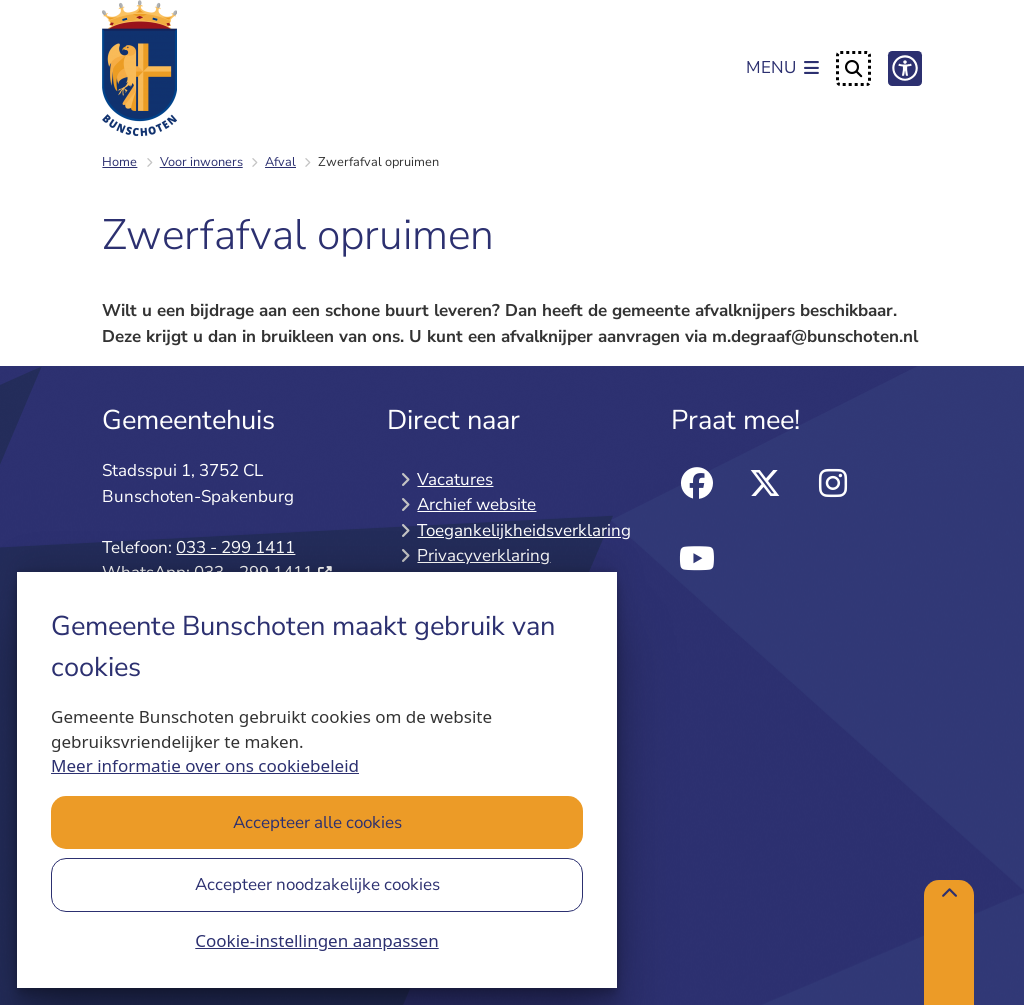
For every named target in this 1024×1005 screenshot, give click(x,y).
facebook (696, 483)
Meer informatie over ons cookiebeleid (205, 765)
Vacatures (455, 479)
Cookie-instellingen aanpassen (316, 940)
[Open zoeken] (853, 68)
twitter (764, 483)
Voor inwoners (201, 162)
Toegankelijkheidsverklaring (524, 530)
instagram (832, 483)
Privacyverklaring (483, 555)
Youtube (696, 559)
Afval (280, 162)
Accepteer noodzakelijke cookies (317, 884)
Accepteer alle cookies (317, 822)
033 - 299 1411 (235, 547)
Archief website (476, 504)
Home (119, 162)
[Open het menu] (783, 69)
